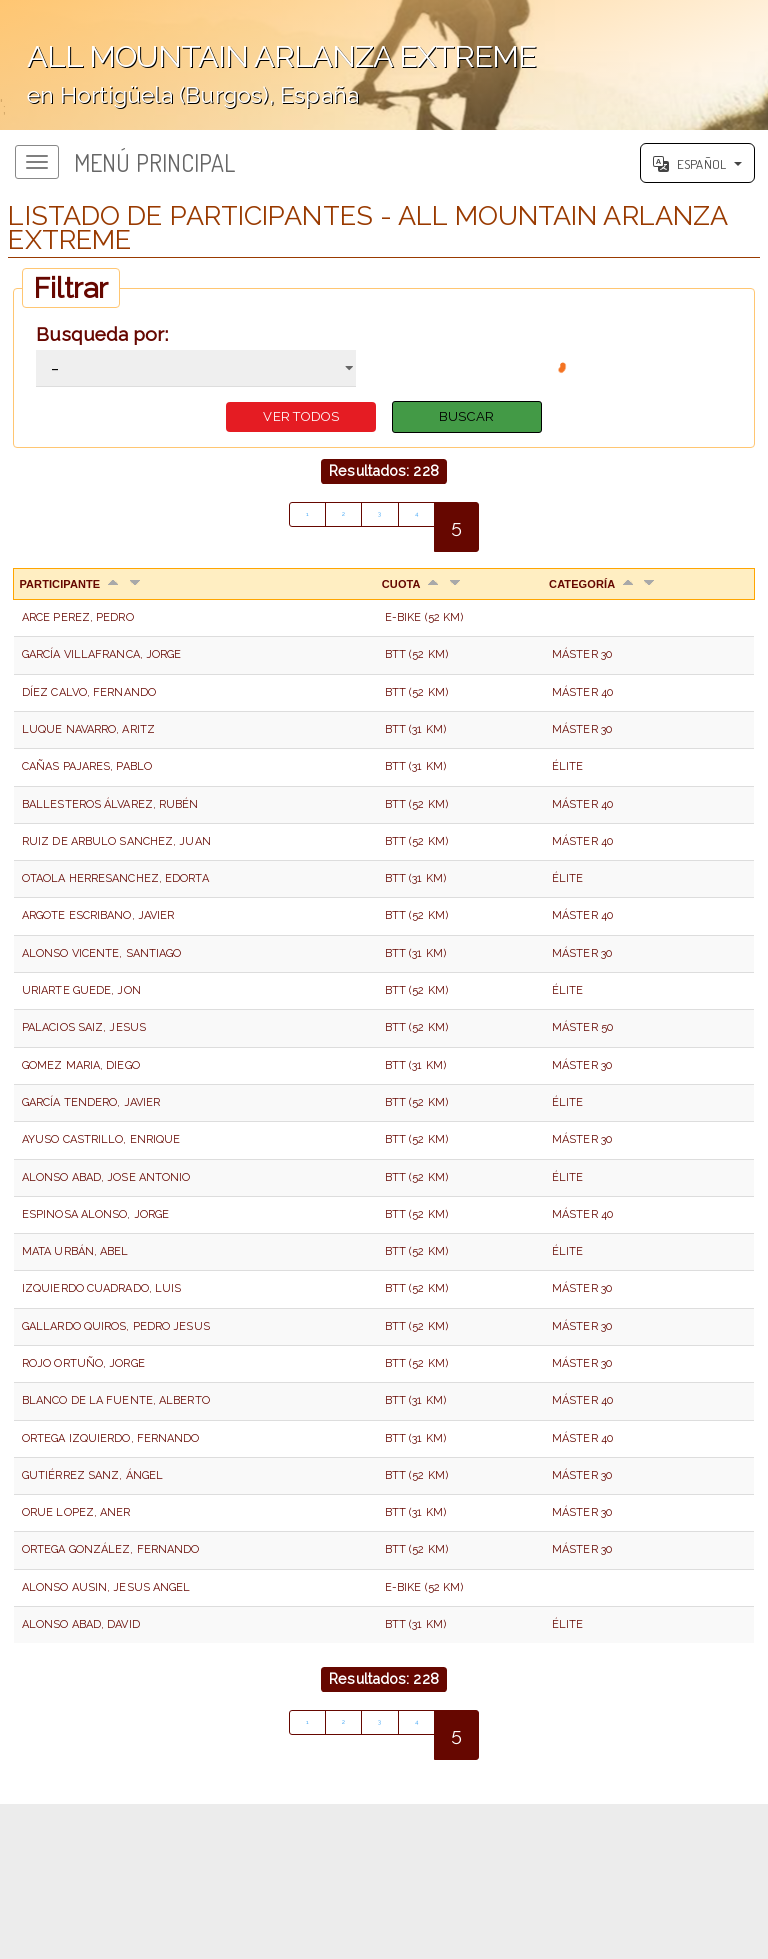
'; (384, 65)
